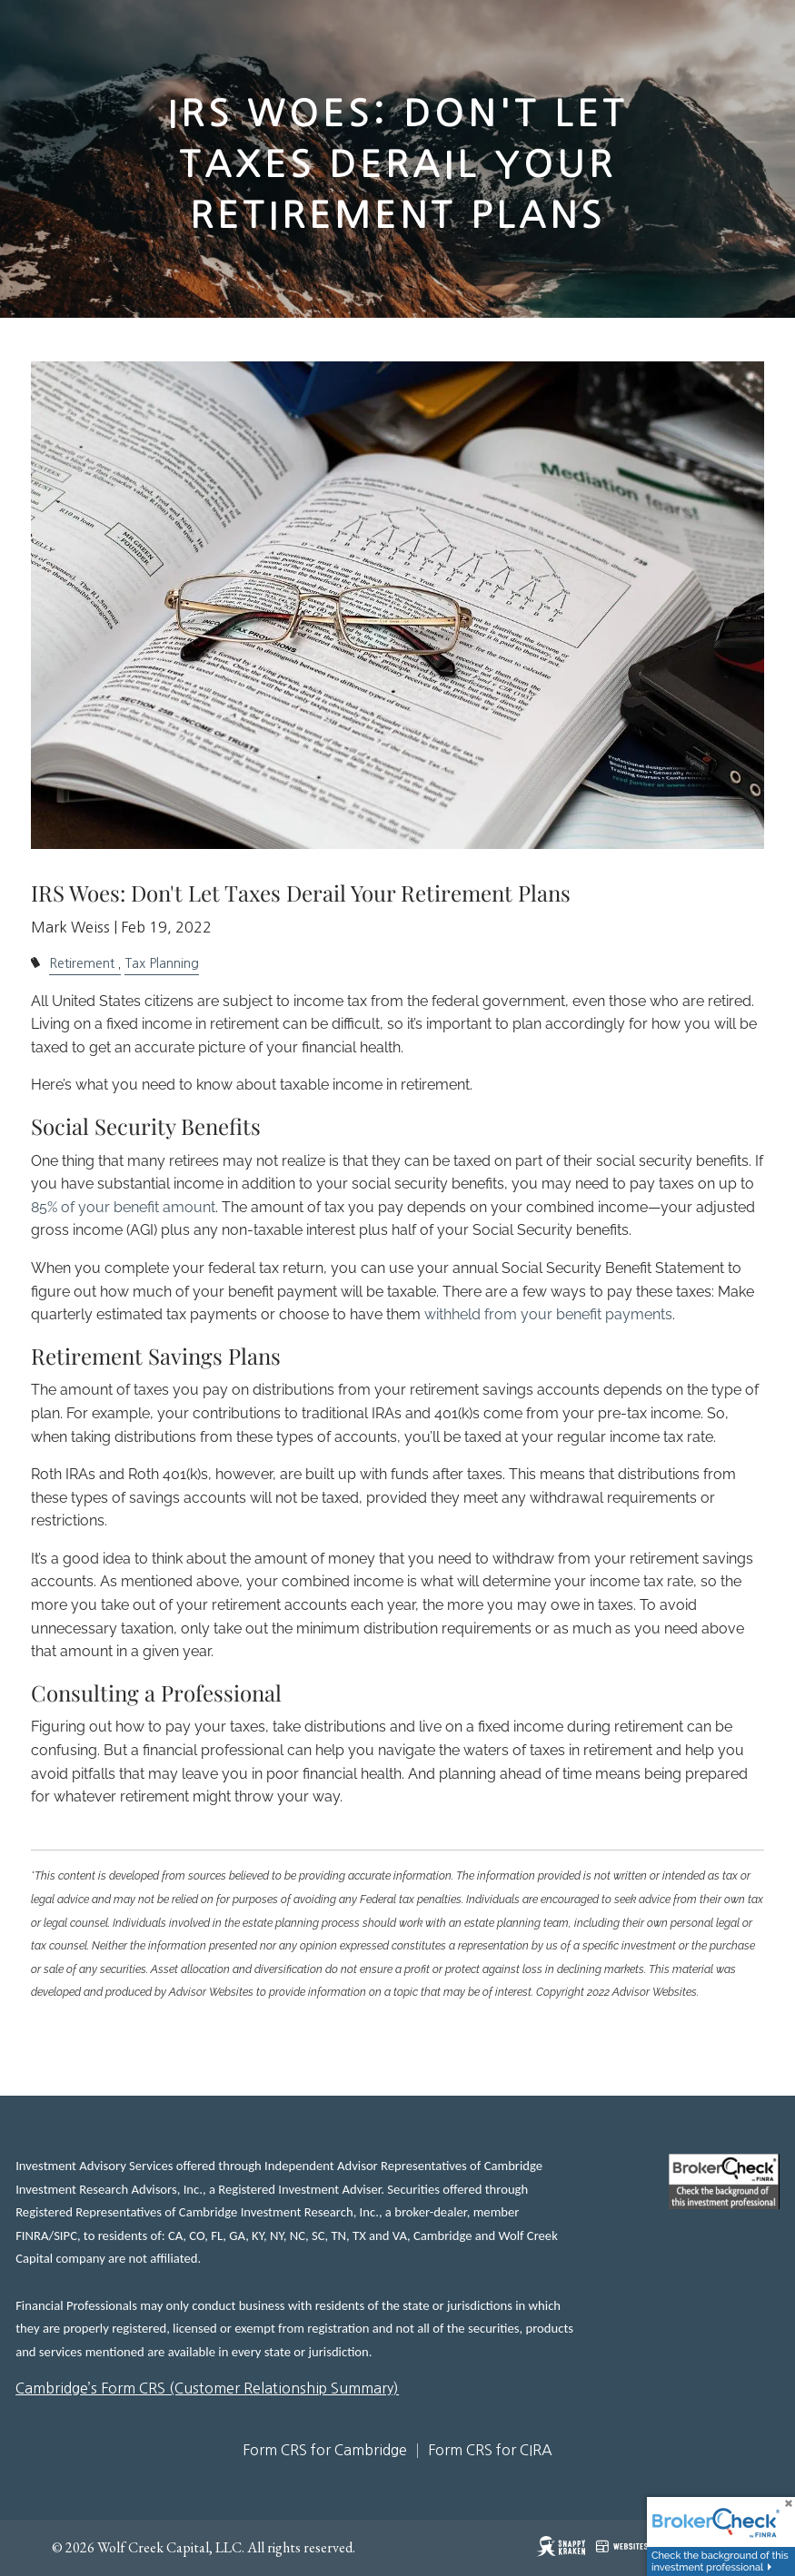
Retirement (81, 963)
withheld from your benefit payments (548, 1314)
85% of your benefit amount (123, 1207)
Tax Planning (161, 963)
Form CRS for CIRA (490, 2450)
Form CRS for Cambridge (325, 2450)
